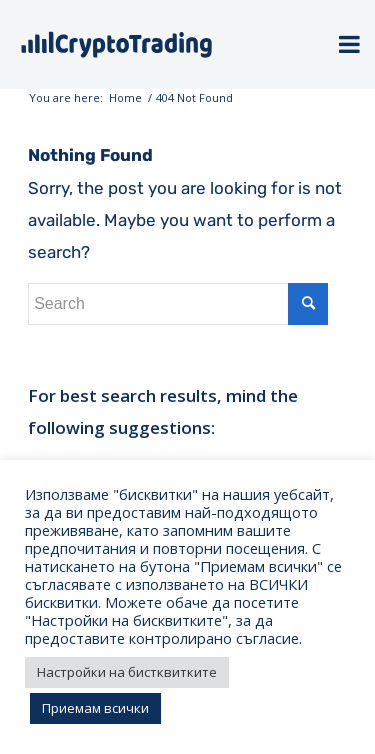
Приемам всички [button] (95, 708)
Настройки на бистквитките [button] (127, 672)
